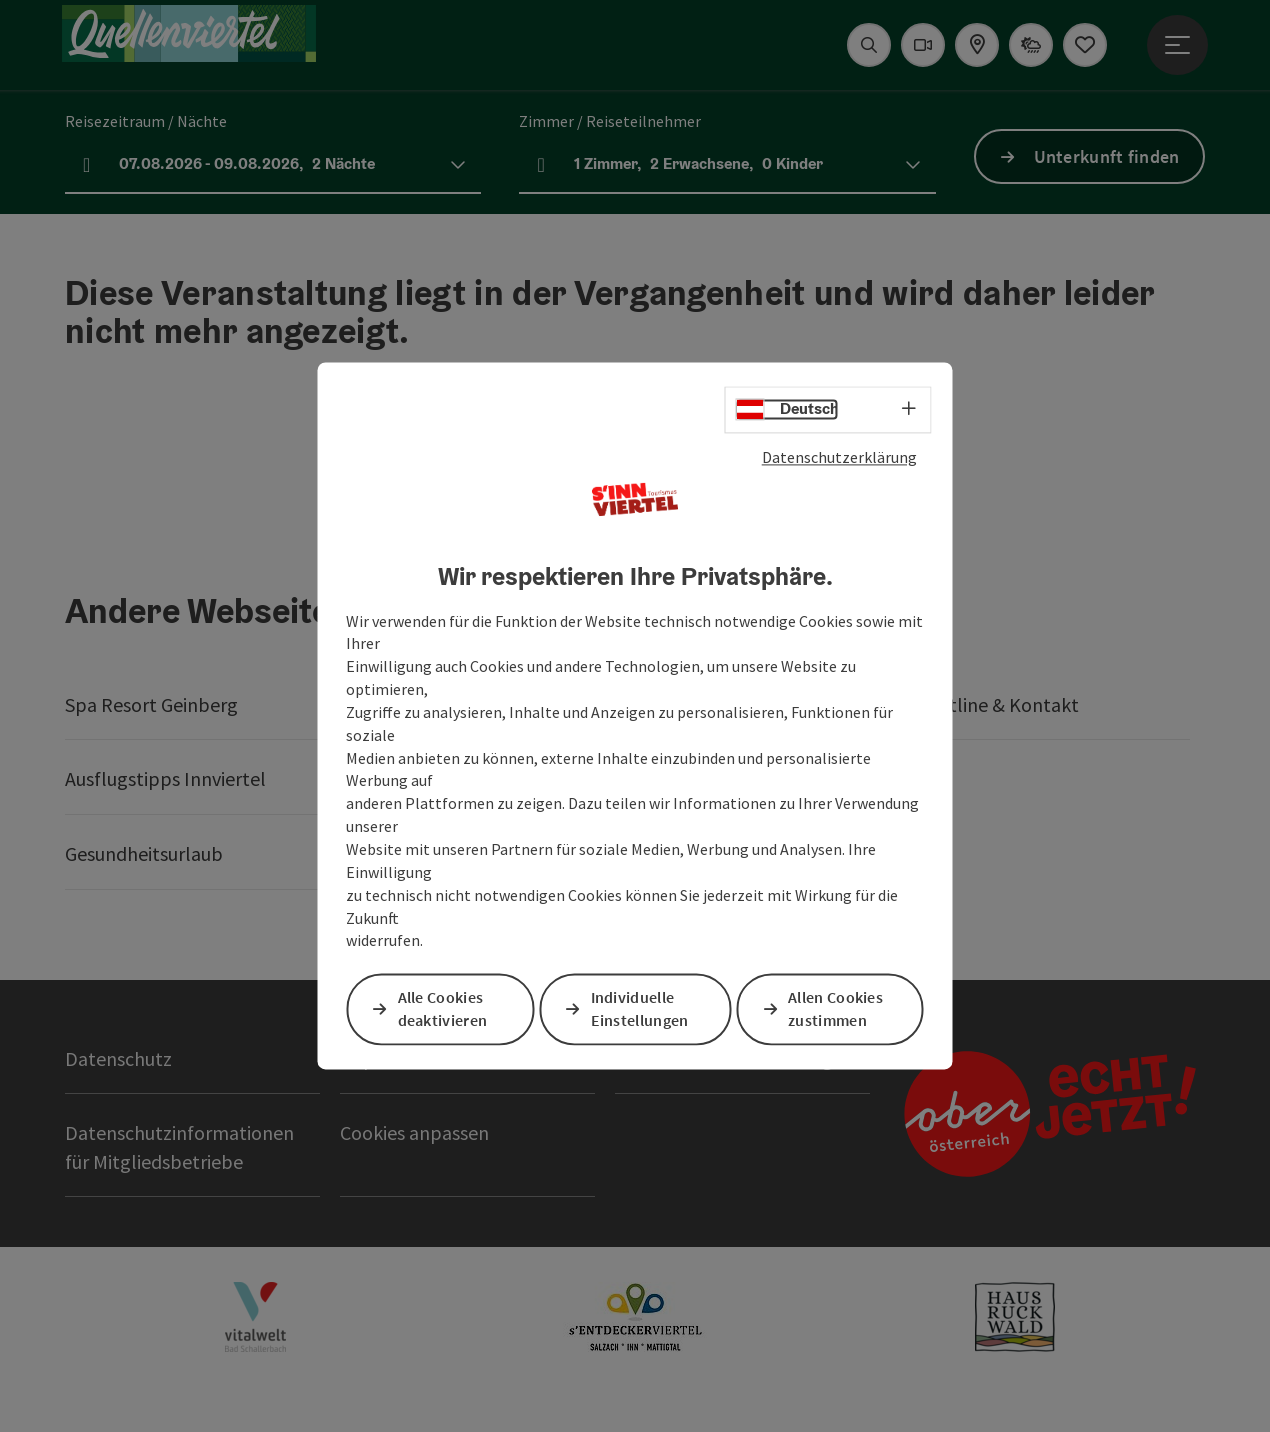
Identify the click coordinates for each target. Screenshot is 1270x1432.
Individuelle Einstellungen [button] (641, 1008)
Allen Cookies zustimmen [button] (837, 1008)
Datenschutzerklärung (839, 458)
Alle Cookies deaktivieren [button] (444, 1008)
